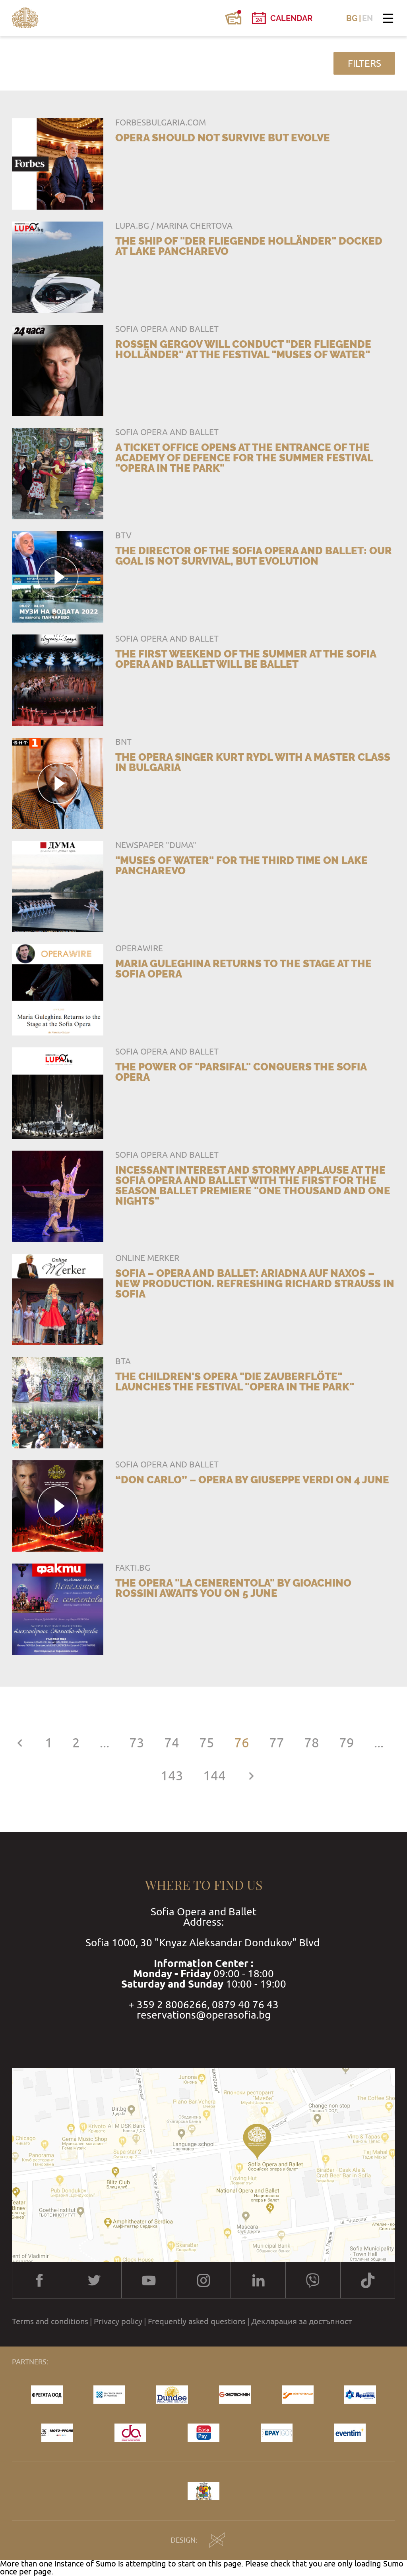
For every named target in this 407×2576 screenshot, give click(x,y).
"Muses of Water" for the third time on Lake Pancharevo (241, 865)
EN (367, 18)
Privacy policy (118, 2321)
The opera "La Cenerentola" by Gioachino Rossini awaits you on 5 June (233, 1588)
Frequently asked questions (197, 2321)
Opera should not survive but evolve (222, 138)
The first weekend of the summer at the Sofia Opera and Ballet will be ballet (245, 659)
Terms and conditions (50, 2321)
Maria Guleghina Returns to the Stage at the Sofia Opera (243, 969)
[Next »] (251, 1775)
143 (172, 1775)
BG (352, 18)
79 (346, 1742)
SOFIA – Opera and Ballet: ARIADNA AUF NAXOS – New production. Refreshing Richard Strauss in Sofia (254, 1283)
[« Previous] (19, 1742)
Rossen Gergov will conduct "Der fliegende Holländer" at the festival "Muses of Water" (243, 349)
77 (276, 1742)
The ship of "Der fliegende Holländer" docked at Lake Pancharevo (248, 246)
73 (136, 1742)
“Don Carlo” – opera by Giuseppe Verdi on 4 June (252, 1480)
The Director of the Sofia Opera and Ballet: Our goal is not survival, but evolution (253, 556)
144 (214, 1775)
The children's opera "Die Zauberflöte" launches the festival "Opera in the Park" (234, 1382)
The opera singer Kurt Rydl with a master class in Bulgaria (252, 762)
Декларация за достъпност (301, 2321)
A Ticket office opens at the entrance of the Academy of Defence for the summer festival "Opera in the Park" (244, 458)
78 (311, 1742)
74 (171, 1742)
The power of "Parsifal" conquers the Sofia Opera (240, 1072)
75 (206, 1742)
